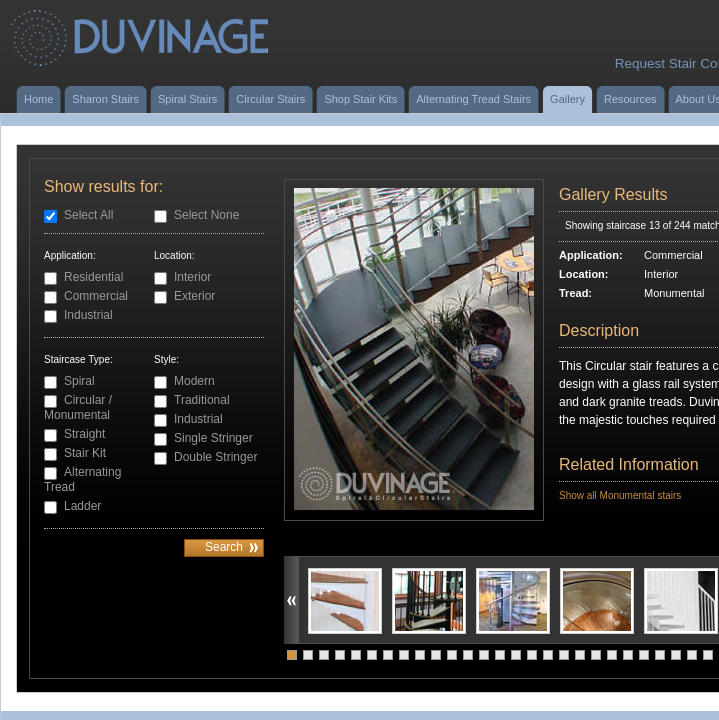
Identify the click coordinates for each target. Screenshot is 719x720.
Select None (206, 215)
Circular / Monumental (78, 407)
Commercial (96, 296)
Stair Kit (85, 453)
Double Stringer (215, 457)
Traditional (202, 400)
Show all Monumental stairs (620, 495)
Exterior (194, 296)
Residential (93, 277)
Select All (88, 215)
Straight (84, 434)
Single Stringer (213, 438)
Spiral (79, 381)
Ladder (82, 506)
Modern (194, 381)
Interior (192, 277)
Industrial (88, 315)
